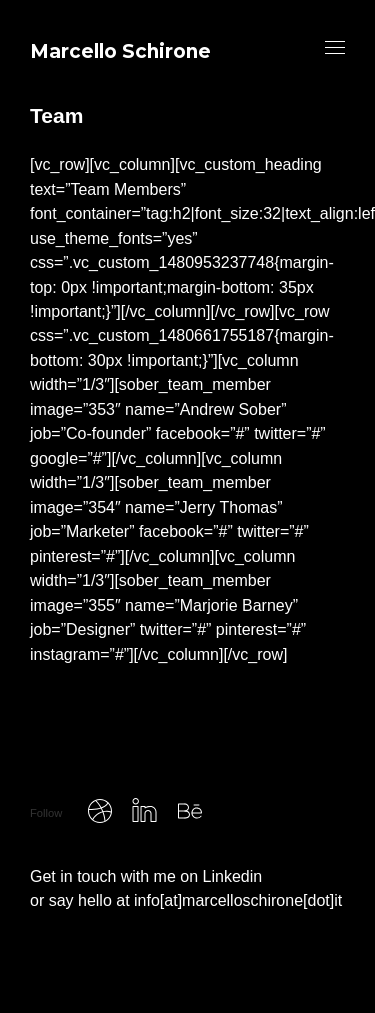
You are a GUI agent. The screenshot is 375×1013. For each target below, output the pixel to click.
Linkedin (233, 876)
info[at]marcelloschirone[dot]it (238, 900)
